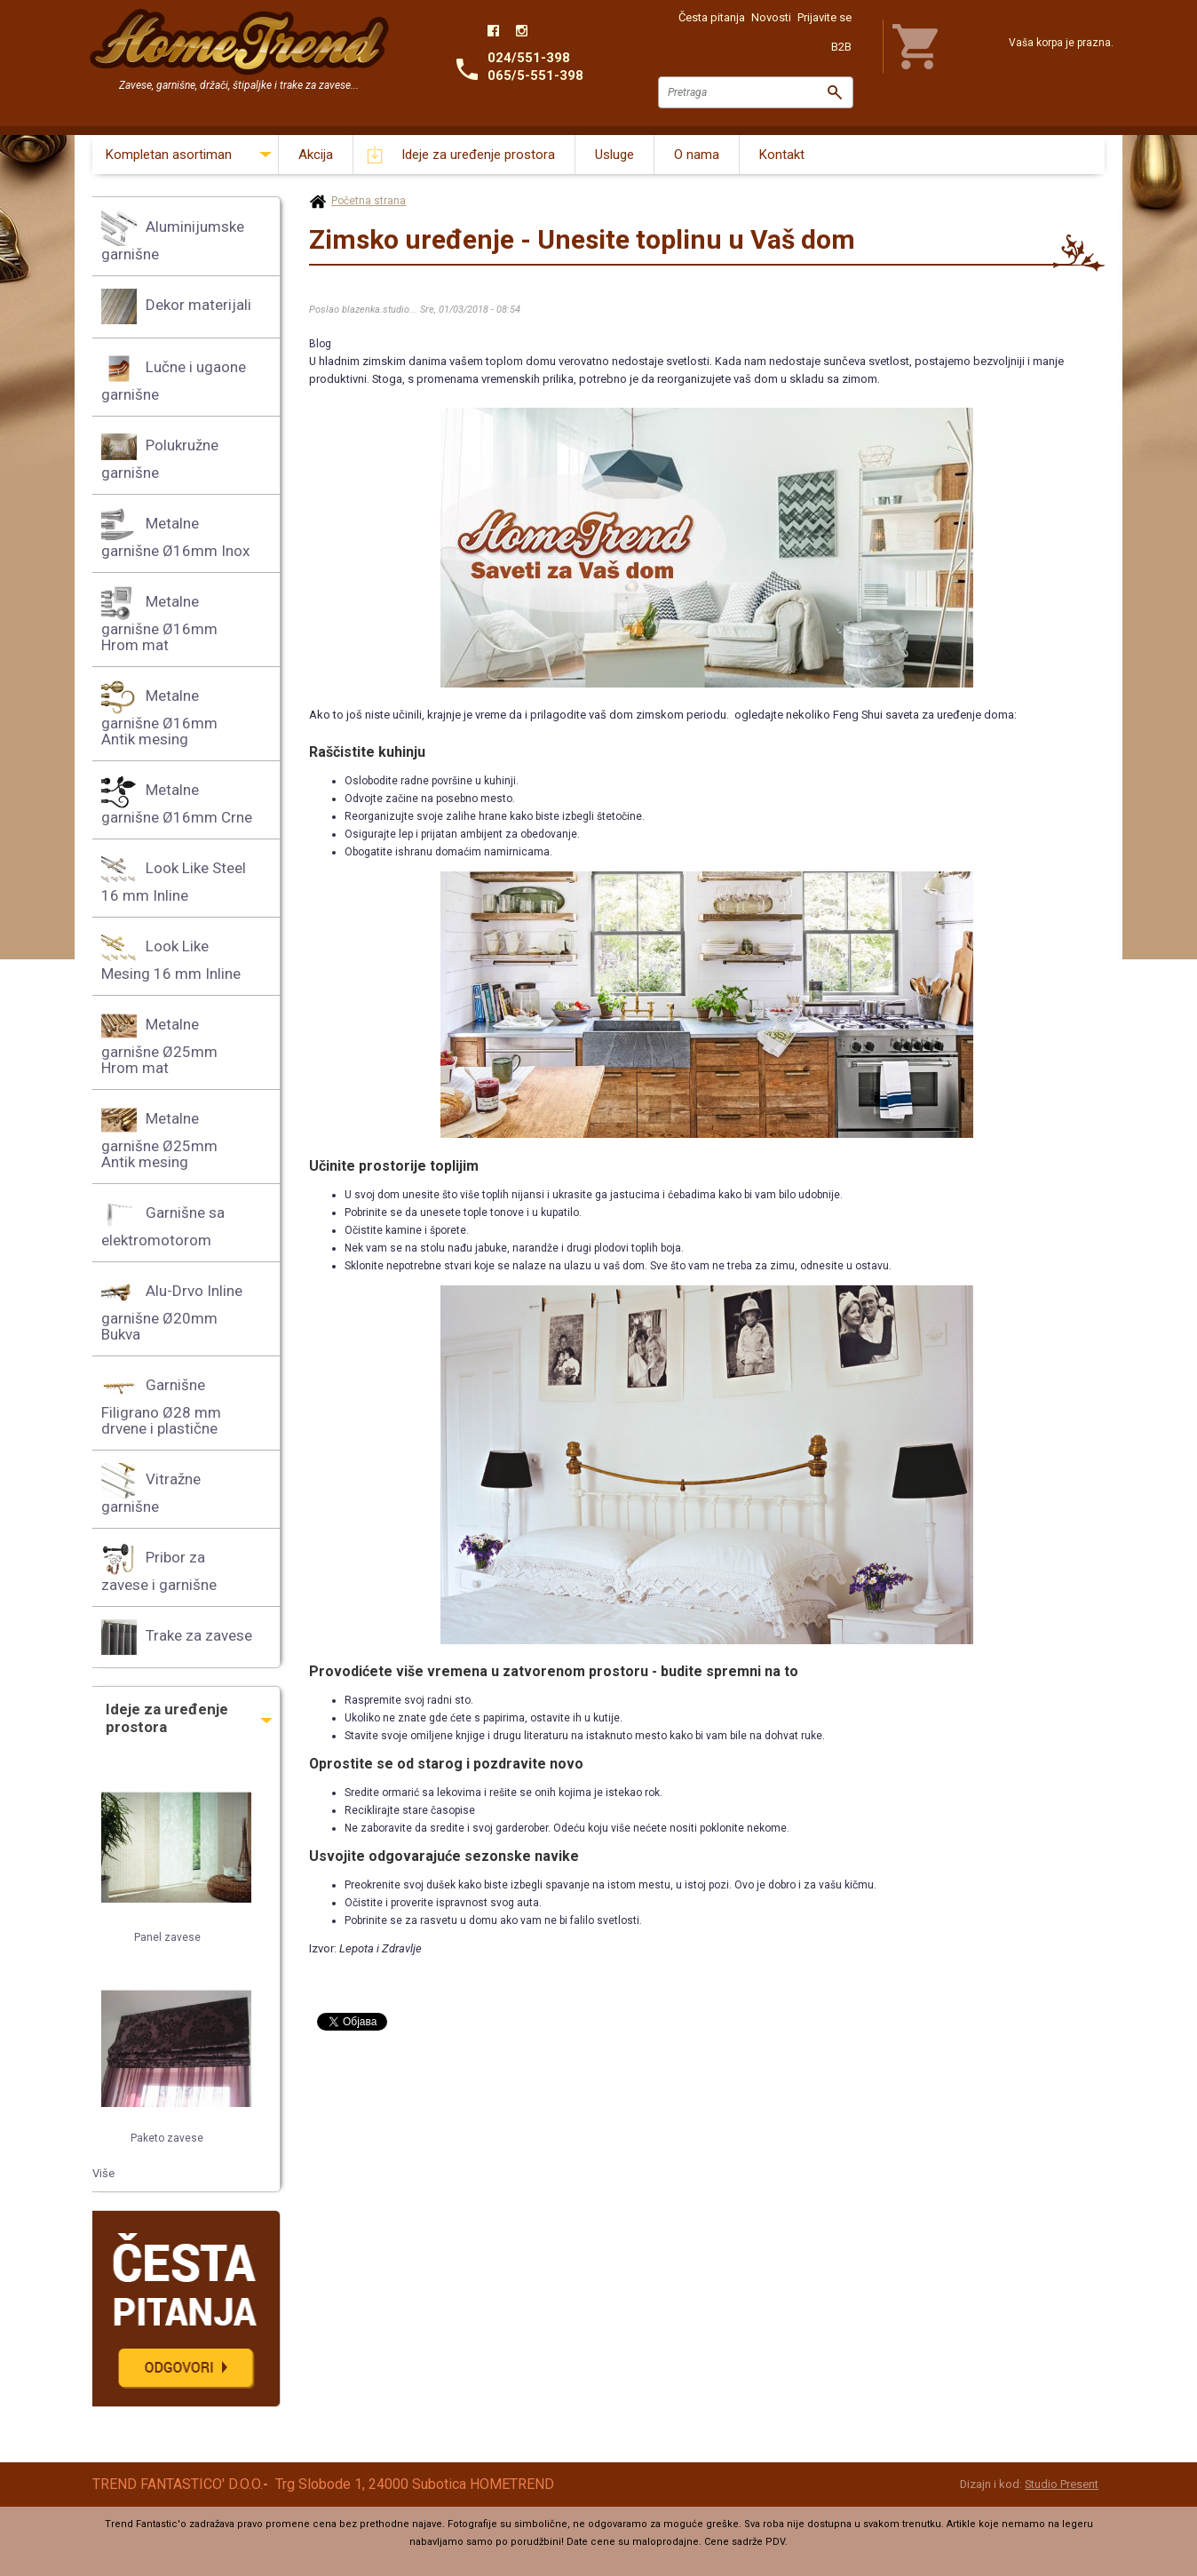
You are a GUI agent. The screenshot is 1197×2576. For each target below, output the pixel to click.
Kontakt (782, 155)
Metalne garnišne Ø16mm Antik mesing (159, 714)
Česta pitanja (711, 17)
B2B (841, 46)
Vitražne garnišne (151, 1489)
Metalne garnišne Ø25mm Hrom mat (159, 1042)
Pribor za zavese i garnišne (159, 1567)
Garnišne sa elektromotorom (163, 1223)
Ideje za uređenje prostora (478, 155)
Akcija (315, 155)
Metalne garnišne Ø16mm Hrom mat (159, 619)
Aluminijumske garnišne (172, 237)
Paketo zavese (167, 2138)
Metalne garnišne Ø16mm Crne (176, 800)
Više (103, 2173)
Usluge (614, 155)
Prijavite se (824, 17)
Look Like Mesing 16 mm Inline (171, 956)
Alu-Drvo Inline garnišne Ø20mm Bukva (171, 1309)
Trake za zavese (176, 1637)
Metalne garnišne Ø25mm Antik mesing (159, 1136)
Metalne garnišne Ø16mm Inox (175, 533)
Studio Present (1061, 2484)
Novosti (771, 17)
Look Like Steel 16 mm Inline (173, 878)
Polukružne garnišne (159, 455)
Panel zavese (167, 1937)
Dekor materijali (176, 306)
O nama (696, 155)
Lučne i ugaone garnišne (173, 377)
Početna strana (368, 201)
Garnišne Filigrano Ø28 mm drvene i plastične (161, 1403)
